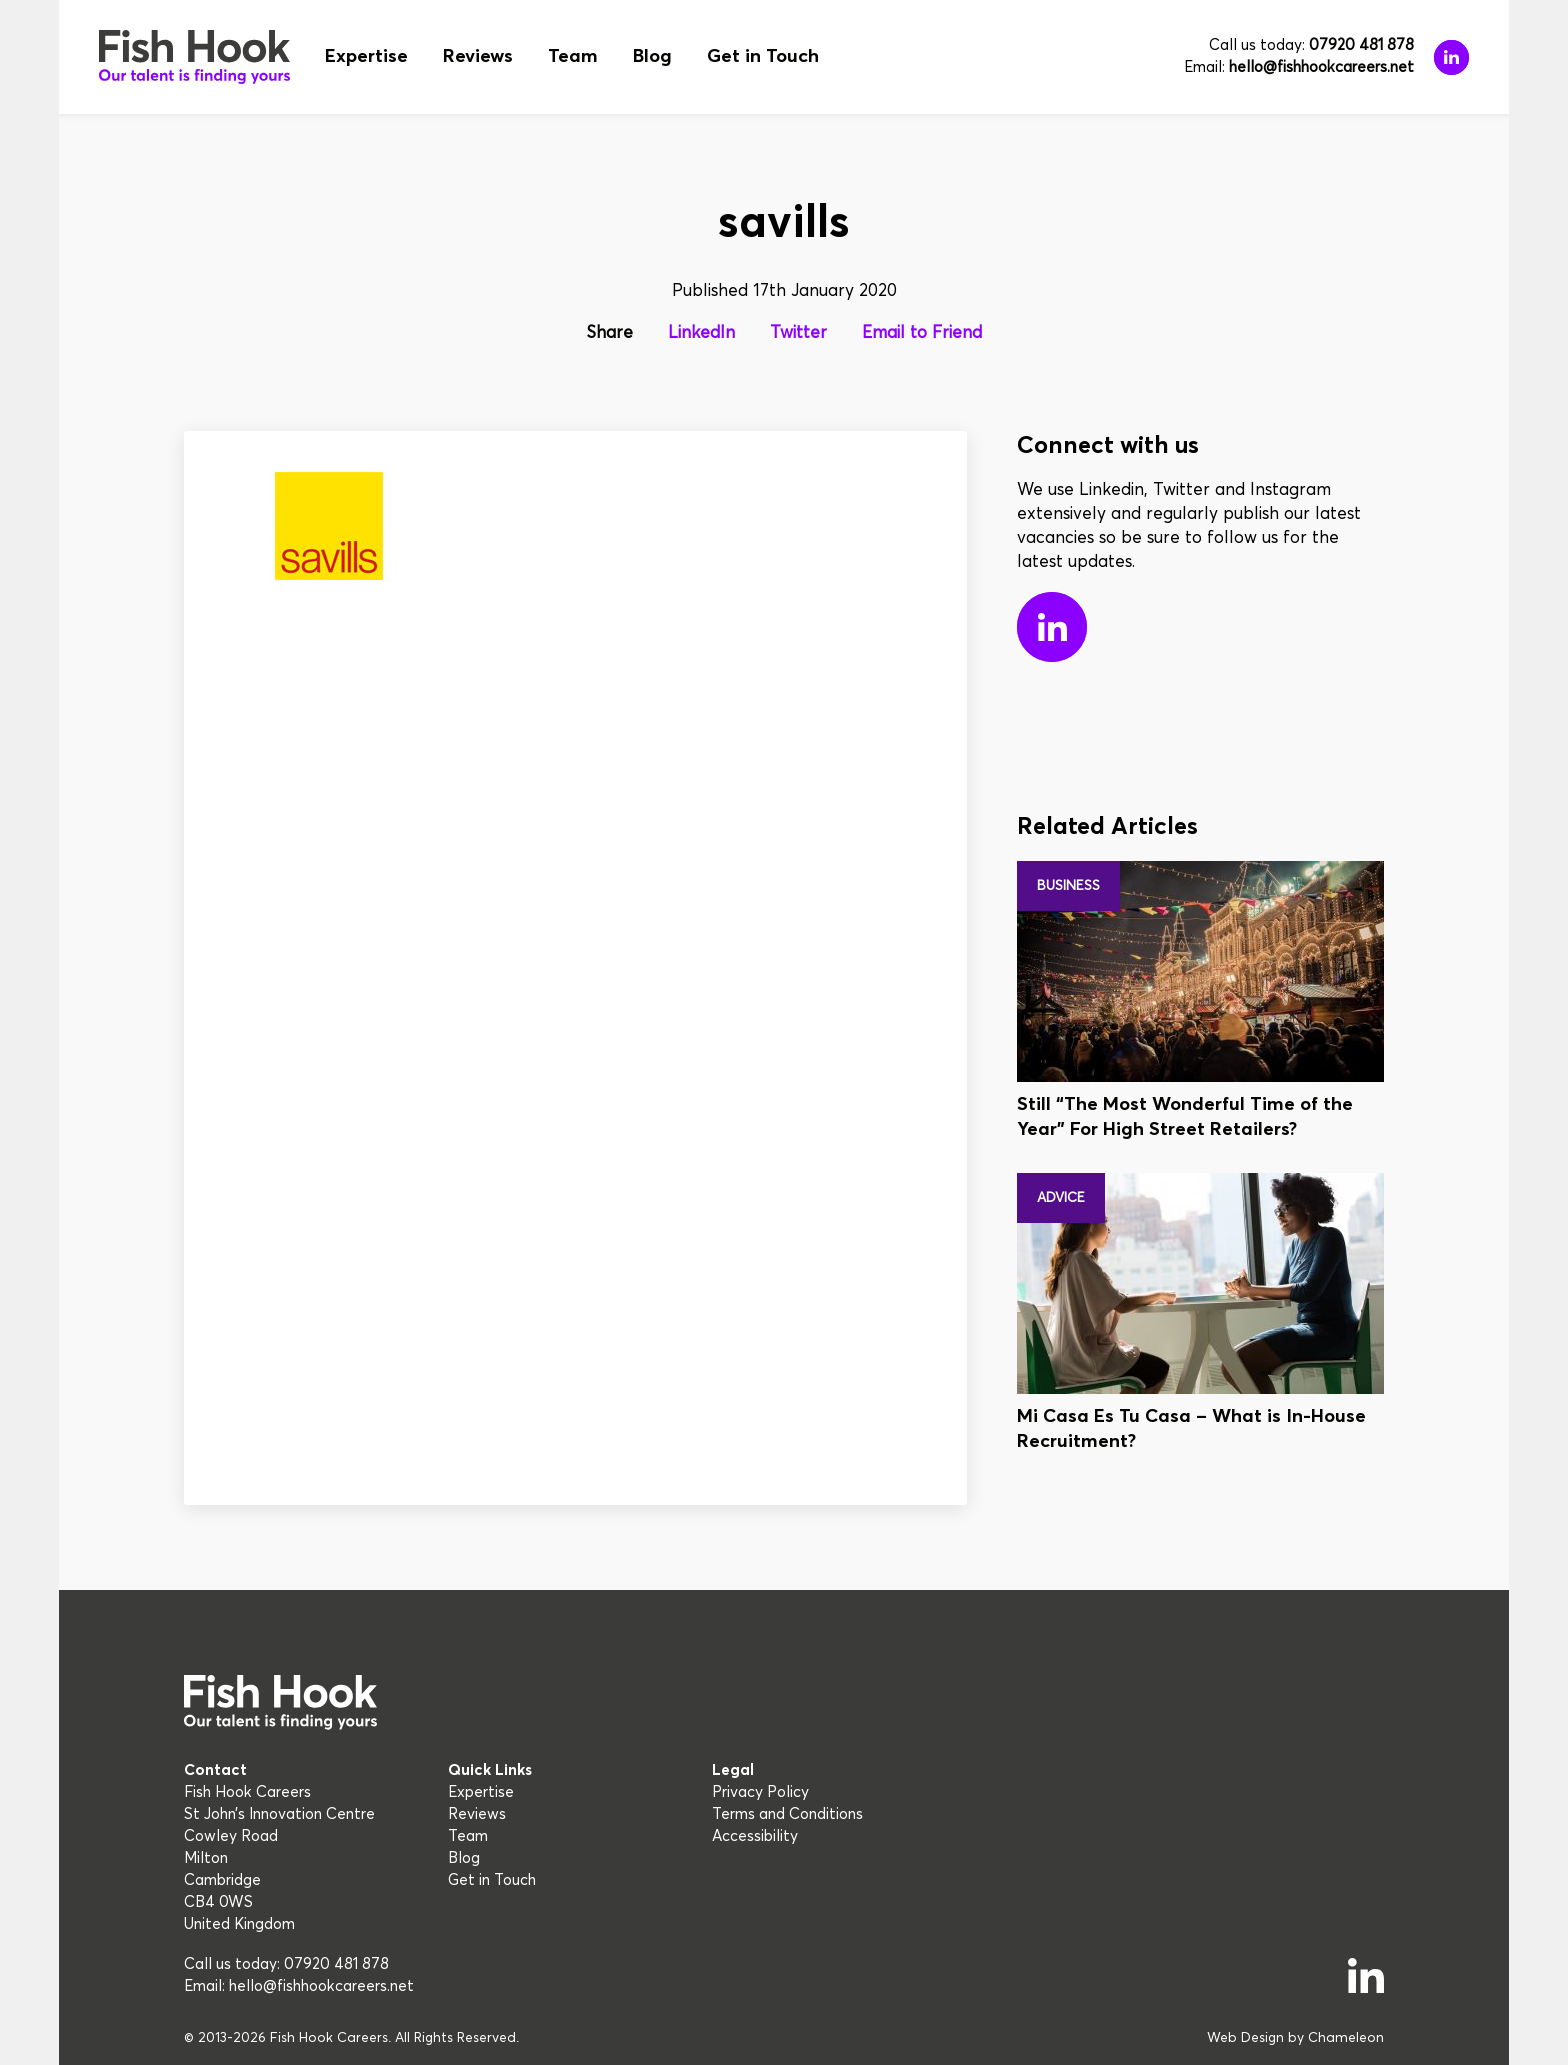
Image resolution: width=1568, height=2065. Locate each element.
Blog (652, 56)
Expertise (366, 56)
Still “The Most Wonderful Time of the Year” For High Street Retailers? (1185, 1117)
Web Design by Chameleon (1295, 2038)
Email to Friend (922, 333)
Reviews (478, 56)
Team (573, 56)
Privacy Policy (760, 1792)
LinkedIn (701, 333)
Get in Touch (763, 56)
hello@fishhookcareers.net (1321, 67)
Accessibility (755, 1836)
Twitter (798, 333)
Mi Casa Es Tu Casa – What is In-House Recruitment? (1191, 1429)
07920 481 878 (1361, 45)
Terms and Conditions (787, 1814)
